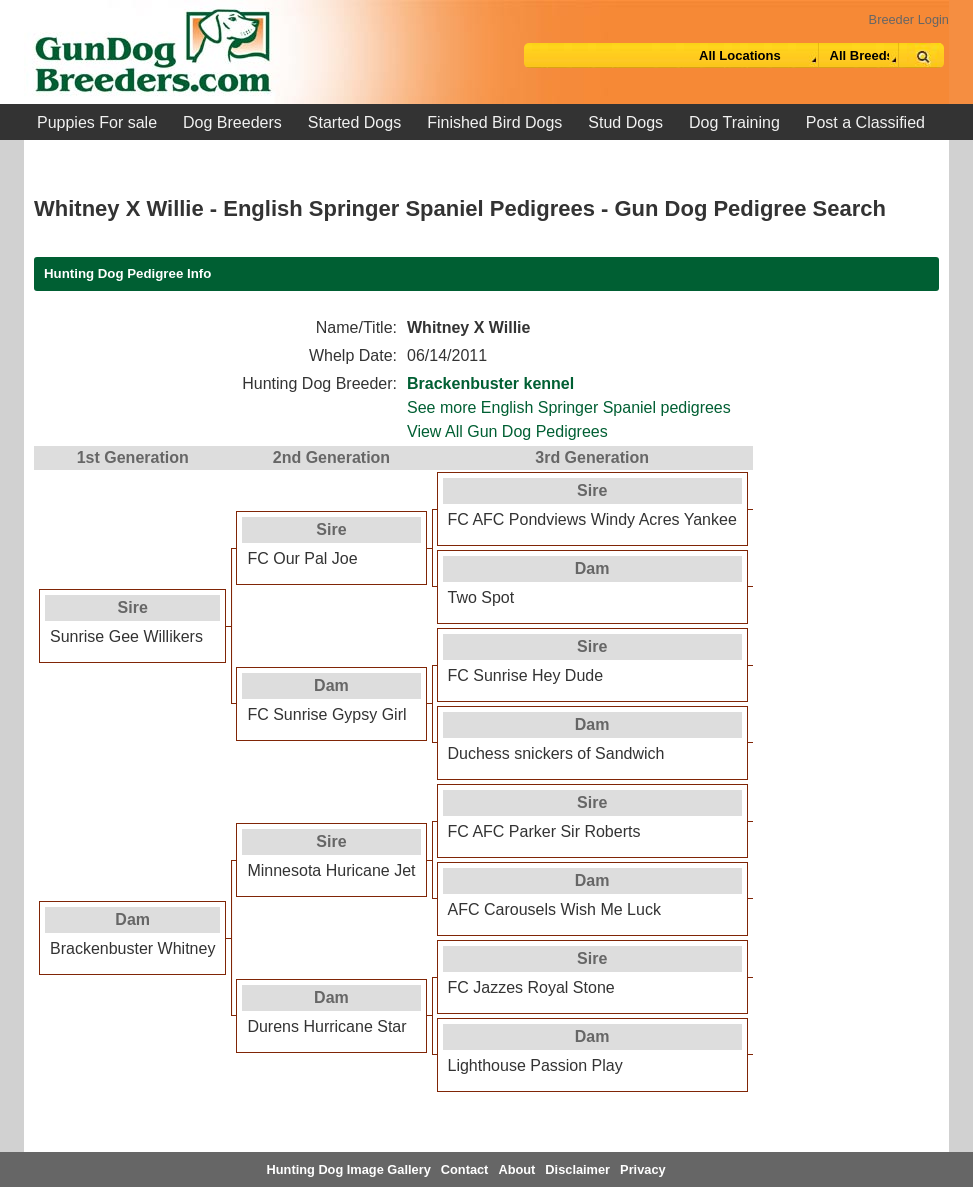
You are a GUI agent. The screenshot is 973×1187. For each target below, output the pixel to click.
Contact (465, 1169)
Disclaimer (577, 1169)
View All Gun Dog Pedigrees (507, 431)
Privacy (643, 1169)
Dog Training (734, 122)
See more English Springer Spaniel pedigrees (569, 407)
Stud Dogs (625, 122)
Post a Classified (865, 122)
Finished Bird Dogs (494, 122)
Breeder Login (909, 19)
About (516, 1169)
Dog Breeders (232, 122)
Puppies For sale (97, 122)
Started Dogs (354, 122)
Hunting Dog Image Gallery (349, 1169)
